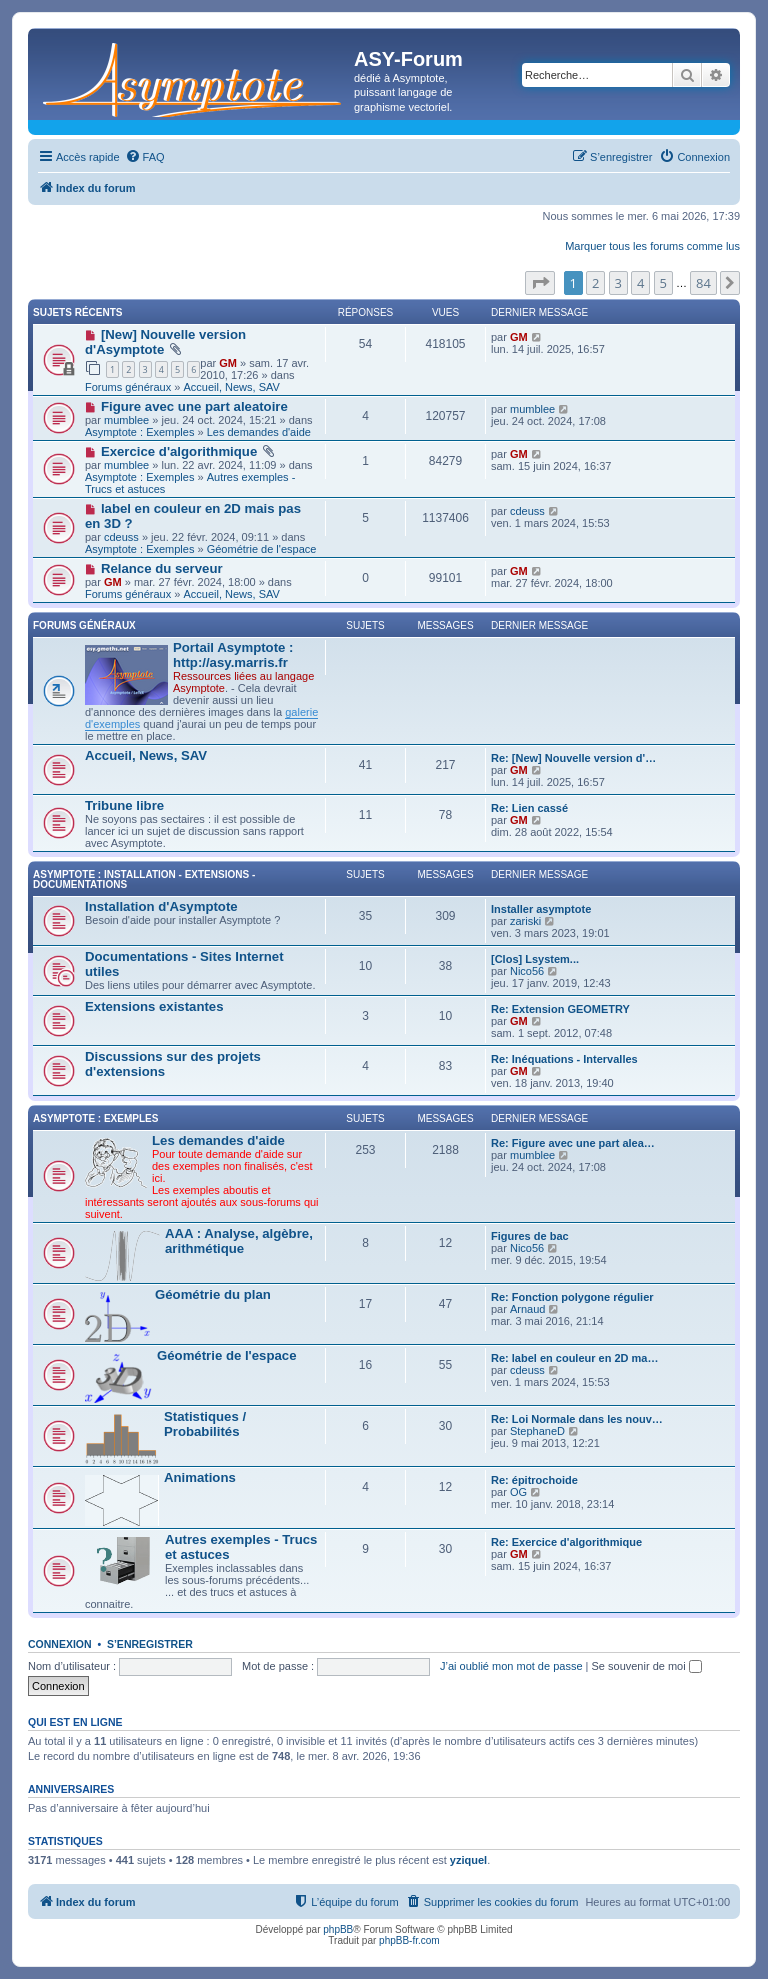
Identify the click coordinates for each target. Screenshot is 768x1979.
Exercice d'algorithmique (179, 451)
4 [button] (640, 283)
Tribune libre (124, 805)
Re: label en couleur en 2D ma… (575, 1358)
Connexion (60, 1644)
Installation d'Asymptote (161, 906)
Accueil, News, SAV (231, 387)
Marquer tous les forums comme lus (652, 246)
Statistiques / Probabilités (205, 1424)
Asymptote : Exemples (139, 432)
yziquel (468, 1860)
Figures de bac (530, 1236)
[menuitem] (145, 157)
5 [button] (663, 283)
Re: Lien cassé (529, 808)
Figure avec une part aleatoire (194, 406)
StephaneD (537, 1431)
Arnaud (527, 1309)
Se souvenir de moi (647, 1666)
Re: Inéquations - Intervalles (564, 1059)
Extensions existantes (154, 1006)
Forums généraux (128, 387)
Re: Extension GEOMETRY (560, 1009)
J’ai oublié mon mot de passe (511, 1666)
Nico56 (527, 971)
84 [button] (703, 283)
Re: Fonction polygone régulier (572, 1297)
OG (518, 1492)
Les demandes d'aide (259, 432)
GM (228, 363)
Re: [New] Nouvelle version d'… (573, 758)
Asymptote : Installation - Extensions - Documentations (144, 879)
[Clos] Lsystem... (535, 959)
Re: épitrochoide (534, 1480)
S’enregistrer (150, 1644)
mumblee (126, 420)
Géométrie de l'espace (262, 549)
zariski (525, 921)
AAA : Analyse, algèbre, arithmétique (239, 1241)
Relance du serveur (162, 568)
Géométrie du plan (213, 1294)
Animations (200, 1477)
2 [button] (595, 283)
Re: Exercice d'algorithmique (566, 1542)
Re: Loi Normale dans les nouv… (577, 1419)
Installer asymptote (541, 909)
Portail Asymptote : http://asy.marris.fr (233, 655)
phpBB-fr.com (409, 1940)
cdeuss (121, 537)
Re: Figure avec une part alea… (573, 1143)
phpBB (338, 1929)
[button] (540, 283)
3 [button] (618, 283)
